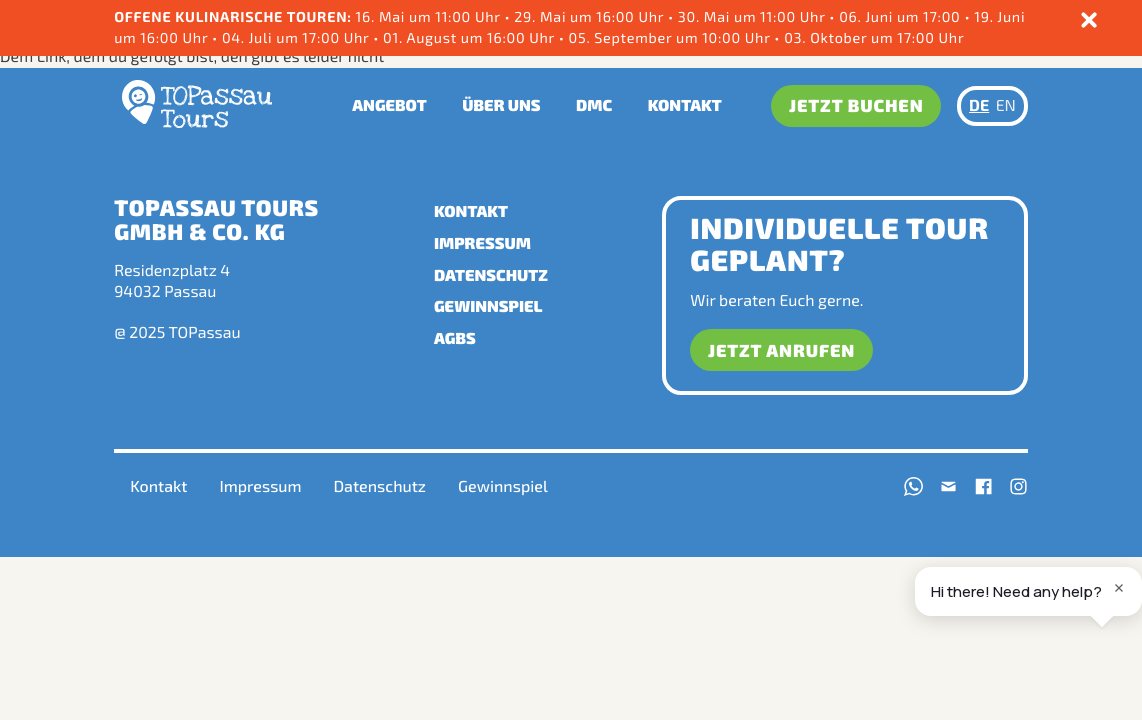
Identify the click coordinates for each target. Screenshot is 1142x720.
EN (1006, 105)
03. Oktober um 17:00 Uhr (872, 37)
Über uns (501, 105)
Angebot (389, 105)
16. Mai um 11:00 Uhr (430, 16)
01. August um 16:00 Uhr (469, 37)
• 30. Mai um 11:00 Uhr (748, 16)
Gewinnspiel (488, 306)
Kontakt (685, 105)
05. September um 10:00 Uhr (670, 37)
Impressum (482, 243)
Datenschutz (491, 275)
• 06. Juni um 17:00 (896, 16)
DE (979, 105)
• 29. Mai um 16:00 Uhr (586, 16)
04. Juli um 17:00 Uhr (295, 37)
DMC (594, 105)
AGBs (455, 338)
